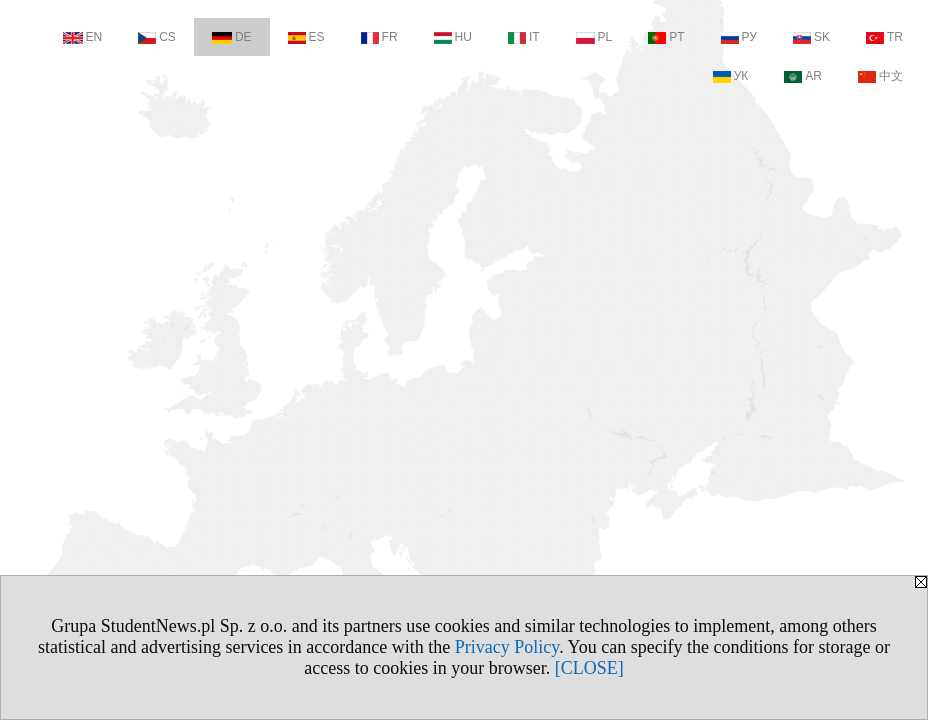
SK (811, 37)
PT (666, 37)
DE (232, 37)
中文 (880, 76)
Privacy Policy (507, 647)
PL (594, 37)
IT (524, 37)
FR (379, 37)
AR (803, 76)
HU (453, 37)
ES (306, 37)
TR (884, 37)
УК (731, 76)
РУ (739, 37)
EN (83, 37)
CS (157, 37)
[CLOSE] (589, 668)
